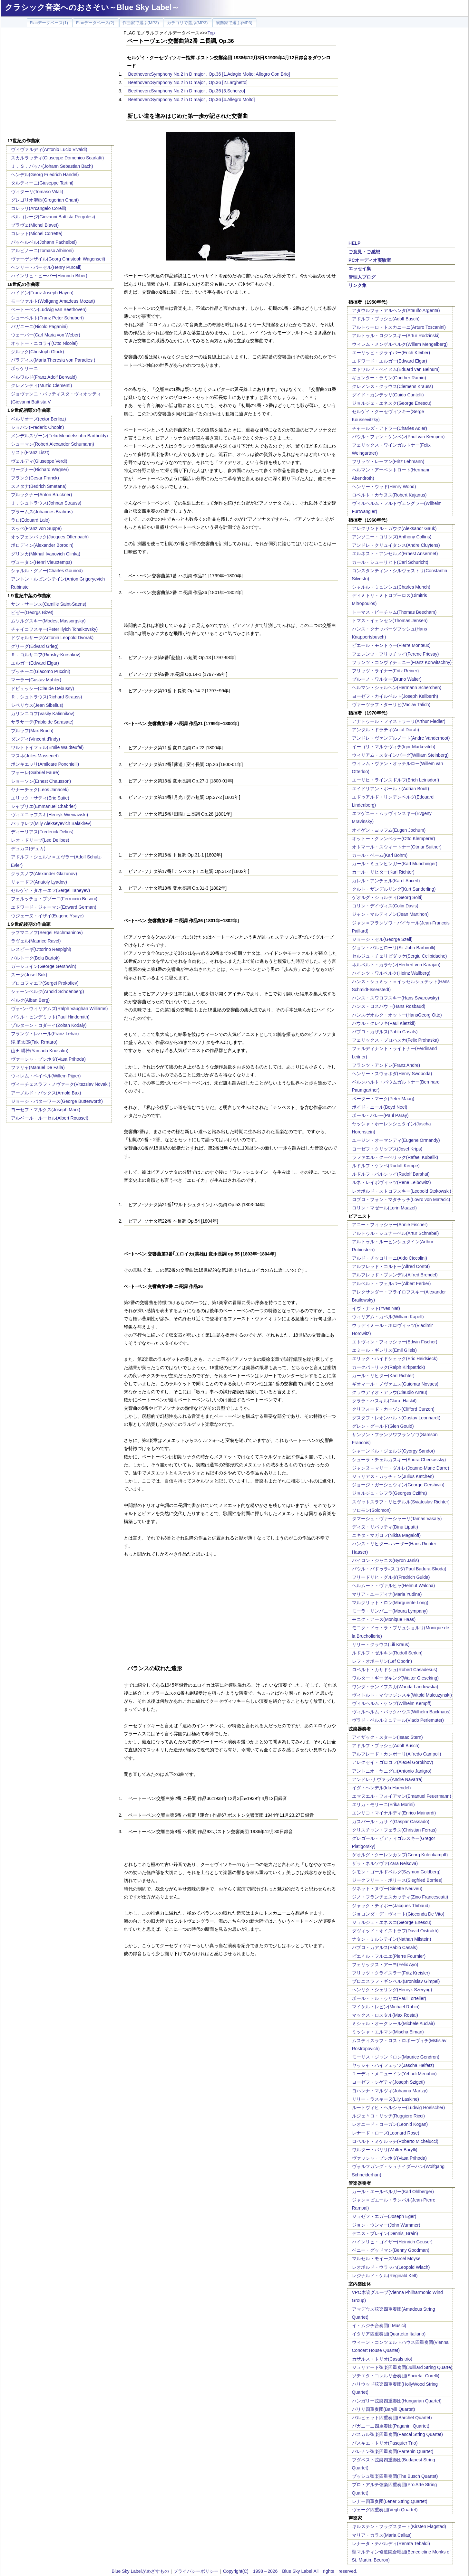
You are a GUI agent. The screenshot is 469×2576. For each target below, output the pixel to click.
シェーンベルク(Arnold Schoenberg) (47, 991)
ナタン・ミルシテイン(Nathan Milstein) (391, 1939)
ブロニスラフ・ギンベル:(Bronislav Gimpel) (396, 1981)
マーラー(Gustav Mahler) (36, 679)
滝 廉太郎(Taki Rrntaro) (34, 1042)
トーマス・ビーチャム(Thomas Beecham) (394, 612)
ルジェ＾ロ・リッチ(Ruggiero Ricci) (388, 2115)
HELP (354, 243)
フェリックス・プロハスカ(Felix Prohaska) (395, 1040)
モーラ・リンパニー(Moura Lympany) (390, 1611)
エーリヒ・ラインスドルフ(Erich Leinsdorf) (395, 779)
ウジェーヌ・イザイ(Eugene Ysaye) (47, 915)
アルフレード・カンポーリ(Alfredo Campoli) (396, 1754)
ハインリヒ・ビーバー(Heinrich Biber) (49, 275)
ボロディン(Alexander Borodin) (42, 545)
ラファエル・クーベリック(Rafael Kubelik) (395, 1157)
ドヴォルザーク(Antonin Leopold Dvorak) (52, 637)
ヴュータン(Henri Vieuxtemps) (41, 562)
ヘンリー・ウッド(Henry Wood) (384, 486)
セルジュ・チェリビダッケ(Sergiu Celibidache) (399, 956)
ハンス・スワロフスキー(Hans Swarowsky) (395, 997)
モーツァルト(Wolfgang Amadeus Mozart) (53, 301)
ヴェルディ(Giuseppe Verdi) (39, 461)
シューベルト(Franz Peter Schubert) (47, 317)
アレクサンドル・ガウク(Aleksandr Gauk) (394, 528)
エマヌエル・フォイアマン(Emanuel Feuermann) (401, 1796)
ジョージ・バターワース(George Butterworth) (57, 1101)
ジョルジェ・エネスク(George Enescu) (392, 403)
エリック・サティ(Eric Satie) (40, 797)
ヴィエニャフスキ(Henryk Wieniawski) (49, 814)
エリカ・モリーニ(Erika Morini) (383, 1804)
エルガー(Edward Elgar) (35, 663)
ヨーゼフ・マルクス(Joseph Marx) (45, 1109)
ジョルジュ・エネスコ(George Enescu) (392, 1922)
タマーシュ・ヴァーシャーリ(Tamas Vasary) (397, 1518)
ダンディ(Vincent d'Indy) (35, 739)
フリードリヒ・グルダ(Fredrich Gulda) (391, 1577)
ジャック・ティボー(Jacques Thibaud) (391, 1905)
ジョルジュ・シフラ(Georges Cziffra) (389, 1493)
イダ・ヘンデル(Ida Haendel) (381, 1787)
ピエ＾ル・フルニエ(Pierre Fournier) (389, 1956)
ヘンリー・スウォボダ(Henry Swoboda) (392, 1073)
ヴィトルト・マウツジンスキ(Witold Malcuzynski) (402, 1695)
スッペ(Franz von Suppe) (36, 528)
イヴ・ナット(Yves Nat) (376, 1308)
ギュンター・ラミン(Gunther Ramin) (389, 377)
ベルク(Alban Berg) (30, 1000)
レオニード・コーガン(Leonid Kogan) (390, 2124)
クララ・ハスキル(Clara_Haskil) (384, 1400)
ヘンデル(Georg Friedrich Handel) (45, 174)
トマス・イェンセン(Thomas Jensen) (390, 620)
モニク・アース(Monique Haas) (384, 1619)
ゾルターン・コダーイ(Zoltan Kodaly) (49, 1025)
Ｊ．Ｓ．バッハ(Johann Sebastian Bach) (52, 166)
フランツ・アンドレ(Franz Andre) (386, 1065)
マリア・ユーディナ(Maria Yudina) (387, 1594)
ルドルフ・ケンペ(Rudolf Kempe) (386, 1165)
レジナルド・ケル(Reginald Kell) (385, 2275)
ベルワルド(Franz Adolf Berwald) (44, 377)
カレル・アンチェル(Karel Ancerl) (386, 880)
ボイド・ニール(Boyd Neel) (379, 1107)
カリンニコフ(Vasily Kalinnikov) (42, 713)
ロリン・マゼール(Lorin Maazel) (384, 1207)
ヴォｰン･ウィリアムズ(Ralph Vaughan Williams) (59, 1008)
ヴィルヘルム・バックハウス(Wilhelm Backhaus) (401, 1711)
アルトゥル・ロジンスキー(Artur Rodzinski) (396, 335)
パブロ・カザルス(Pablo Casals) (385, 1031)
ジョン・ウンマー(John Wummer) (386, 2225)
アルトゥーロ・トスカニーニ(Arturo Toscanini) (399, 327)
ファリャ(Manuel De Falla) (38, 1067)
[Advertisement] (60, 84)
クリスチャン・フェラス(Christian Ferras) (394, 1830)
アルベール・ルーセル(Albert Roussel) (49, 1118)
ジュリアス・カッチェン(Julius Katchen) (393, 1476)
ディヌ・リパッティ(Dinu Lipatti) (385, 1527)
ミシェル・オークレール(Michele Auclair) (393, 2023)
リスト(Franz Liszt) (30, 452)
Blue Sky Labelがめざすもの (140, 2571)
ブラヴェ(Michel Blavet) (35, 225)
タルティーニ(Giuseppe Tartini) (42, 182)
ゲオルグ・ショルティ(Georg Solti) (387, 897)
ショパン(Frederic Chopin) (37, 427)
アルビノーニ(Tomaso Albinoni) (42, 250)
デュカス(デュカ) (28, 848)
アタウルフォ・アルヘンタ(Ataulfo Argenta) (396, 310)
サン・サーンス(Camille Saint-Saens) (48, 604)
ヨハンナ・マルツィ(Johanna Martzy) (390, 2090)
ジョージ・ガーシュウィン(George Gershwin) (398, 1484)
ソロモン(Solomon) (371, 1510)
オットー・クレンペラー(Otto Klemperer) (393, 838)
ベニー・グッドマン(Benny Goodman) (390, 2250)
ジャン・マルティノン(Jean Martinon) (390, 914)
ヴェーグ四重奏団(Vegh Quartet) (385, 2509)
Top (211, 32)
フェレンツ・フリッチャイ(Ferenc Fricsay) (395, 654)
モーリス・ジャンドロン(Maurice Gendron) (396, 2057)
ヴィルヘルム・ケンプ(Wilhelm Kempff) (392, 1703)
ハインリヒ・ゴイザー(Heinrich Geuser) (392, 2241)
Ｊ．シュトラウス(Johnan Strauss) (46, 503)
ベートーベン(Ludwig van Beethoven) (49, 309)
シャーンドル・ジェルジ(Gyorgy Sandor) (393, 1451)
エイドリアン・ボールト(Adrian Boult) (390, 788)
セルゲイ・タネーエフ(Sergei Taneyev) (50, 890)
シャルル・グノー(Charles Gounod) (47, 570)
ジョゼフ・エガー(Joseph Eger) (384, 2216)
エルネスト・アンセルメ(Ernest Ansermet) (395, 553)
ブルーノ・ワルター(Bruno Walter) (387, 679)
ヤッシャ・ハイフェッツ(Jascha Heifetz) (393, 2065)
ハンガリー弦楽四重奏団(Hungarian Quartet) (397, 2400)
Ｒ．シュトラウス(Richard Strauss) (46, 696)
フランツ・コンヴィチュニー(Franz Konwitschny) (402, 662)
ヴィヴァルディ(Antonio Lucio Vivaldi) (49, 149)
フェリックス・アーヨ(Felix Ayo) (385, 1964)
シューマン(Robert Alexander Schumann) (52, 444)
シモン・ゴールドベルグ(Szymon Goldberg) (396, 1871)
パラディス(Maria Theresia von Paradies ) (53, 360)
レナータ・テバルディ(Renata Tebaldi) (391, 2543)
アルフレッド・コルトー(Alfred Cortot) (391, 1266)
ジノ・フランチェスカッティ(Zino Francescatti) (400, 1896)
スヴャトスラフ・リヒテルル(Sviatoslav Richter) (401, 1501)
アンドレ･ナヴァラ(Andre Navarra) (387, 1779)
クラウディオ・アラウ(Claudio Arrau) (389, 1392)
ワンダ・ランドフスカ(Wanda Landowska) (395, 1686)
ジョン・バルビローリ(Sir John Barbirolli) (393, 947)
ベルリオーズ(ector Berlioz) (38, 418)
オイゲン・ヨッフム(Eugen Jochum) (389, 830)
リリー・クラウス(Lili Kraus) (381, 1644)
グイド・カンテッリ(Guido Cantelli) (388, 394)
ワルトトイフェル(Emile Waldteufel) (47, 747)
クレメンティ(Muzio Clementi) (41, 385)
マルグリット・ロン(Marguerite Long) (390, 1602)
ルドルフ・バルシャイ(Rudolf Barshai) (391, 1174)
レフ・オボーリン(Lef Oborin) (382, 1661)
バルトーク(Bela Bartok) (35, 958)
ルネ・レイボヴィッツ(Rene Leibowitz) (391, 1182)
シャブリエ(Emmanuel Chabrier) (44, 806)
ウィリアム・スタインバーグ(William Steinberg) (400, 755)
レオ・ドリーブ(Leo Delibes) (40, 840)
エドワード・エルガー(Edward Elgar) (389, 361)
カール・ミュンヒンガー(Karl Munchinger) (394, 863)
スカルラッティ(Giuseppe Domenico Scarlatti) (57, 157)
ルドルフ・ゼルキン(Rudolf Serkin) (387, 1652)
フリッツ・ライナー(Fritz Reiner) (385, 670)
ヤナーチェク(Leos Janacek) (40, 789)
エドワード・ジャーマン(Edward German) (53, 907)
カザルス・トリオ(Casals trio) (382, 2359)
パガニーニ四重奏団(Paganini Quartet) (390, 2426)
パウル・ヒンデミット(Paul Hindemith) (50, 1016)
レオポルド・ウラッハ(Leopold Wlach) (391, 2267)
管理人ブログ (362, 276)
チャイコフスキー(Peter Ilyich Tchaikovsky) (54, 629)
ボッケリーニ (24, 368)
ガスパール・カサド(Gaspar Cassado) (390, 1821)
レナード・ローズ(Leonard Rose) (385, 2133)
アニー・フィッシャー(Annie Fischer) (390, 1224)
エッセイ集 (359, 268)
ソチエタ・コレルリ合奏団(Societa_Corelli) (395, 2375)
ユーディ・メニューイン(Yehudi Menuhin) (394, 2073)
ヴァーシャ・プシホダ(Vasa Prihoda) (48, 1059)
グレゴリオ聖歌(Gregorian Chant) (45, 200)
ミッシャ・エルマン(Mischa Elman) (388, 2031)
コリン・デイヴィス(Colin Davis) (385, 905)
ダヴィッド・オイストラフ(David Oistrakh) (395, 1930)
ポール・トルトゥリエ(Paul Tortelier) (389, 1998)
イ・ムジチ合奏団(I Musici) (379, 2325)
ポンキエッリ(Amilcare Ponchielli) (45, 764)
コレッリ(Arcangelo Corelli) (38, 208)
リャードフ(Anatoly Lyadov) (39, 882)
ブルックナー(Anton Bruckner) (41, 494)
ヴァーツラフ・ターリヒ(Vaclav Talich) (391, 704)
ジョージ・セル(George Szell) (382, 939)
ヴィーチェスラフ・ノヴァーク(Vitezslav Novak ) (61, 1084)
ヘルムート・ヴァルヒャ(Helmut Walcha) (393, 1585)
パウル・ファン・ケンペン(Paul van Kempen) (398, 436)
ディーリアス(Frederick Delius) (42, 831)
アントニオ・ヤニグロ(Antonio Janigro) (392, 1771)
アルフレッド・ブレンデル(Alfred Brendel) (395, 1274)
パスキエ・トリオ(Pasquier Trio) (385, 2443)
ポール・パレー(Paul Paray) (380, 1115)
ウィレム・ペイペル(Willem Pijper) (46, 1075)
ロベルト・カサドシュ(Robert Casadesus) (394, 1669)
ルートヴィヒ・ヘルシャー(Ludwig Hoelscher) (398, 2107)
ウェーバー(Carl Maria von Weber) (45, 334)
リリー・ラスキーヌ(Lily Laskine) (385, 2099)
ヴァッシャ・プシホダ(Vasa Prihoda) (389, 2158)
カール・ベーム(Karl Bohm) (380, 855)
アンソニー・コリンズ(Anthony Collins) (392, 536)
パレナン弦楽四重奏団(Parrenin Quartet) (393, 2451)
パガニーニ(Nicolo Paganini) (39, 326)
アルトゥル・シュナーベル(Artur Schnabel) (395, 1233)
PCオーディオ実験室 (369, 260)
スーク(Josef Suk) (29, 974)
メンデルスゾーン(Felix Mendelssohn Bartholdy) (59, 435)
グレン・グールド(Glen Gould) (383, 1426)
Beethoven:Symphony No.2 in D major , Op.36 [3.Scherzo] (186, 90)
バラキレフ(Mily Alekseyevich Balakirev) (51, 823)
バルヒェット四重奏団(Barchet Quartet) (392, 2417)
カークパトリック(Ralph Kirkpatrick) (388, 1367)
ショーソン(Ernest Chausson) (41, 781)
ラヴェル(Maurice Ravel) (36, 940)
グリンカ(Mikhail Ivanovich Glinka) (46, 553)
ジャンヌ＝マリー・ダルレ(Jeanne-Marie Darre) (400, 1468)
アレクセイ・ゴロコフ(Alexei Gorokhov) (392, 1762)
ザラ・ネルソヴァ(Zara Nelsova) (385, 1863)
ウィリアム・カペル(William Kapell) (388, 1316)
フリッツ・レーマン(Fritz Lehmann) (388, 461)
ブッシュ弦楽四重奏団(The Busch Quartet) (395, 2476)
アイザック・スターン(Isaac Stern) (387, 1737)
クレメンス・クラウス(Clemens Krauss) (392, 386)
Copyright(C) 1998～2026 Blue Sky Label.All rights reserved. (290, 2571)
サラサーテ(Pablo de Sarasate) (42, 721)
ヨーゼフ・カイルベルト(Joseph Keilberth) (395, 696)
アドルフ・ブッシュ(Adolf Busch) (386, 318)
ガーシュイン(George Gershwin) (43, 966)
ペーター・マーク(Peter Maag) (383, 1098)
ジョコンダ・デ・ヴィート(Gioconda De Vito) (398, 1914)
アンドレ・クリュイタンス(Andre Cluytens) (396, 545)
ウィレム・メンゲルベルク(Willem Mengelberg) (400, 344)
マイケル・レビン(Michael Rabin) (386, 2006)
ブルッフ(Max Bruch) (32, 730)
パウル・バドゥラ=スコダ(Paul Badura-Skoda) (399, 1568)
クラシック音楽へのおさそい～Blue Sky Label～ (92, 7)
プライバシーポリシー (196, 2571)
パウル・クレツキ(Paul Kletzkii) (384, 1023)
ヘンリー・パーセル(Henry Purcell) (46, 267)
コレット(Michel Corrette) (37, 233)
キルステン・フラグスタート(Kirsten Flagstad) (399, 2526)
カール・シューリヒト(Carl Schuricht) (390, 562)
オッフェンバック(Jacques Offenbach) (50, 536)
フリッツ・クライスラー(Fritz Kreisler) (391, 1972)
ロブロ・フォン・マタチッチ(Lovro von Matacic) (401, 1199)
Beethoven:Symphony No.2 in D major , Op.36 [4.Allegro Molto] (191, 99)
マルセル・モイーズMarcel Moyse (386, 2258)
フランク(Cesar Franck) (35, 477)
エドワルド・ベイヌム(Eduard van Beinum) (396, 369)
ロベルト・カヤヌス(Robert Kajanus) (389, 494)
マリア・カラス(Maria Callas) (382, 2535)
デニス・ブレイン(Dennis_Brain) (385, 2233)
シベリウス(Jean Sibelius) (37, 705)
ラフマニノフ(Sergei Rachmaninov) (47, 932)
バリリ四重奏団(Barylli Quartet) (383, 2409)
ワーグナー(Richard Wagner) (40, 469)
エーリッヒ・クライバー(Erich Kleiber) (391, 352)
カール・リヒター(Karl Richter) (383, 872)
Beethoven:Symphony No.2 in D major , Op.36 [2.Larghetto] (188, 82)
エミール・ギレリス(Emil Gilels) (384, 1350)
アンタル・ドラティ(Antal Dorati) (385, 729)
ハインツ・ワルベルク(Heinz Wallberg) (391, 973)
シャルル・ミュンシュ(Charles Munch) (391, 587)
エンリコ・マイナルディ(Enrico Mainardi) (394, 1812)
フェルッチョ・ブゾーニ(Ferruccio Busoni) (54, 898)
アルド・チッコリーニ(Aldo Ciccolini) (389, 1258)
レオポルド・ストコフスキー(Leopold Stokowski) (401, 1191)
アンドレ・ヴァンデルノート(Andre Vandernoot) (401, 738)
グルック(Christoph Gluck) (37, 351)
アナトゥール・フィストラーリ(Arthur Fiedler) (398, 721)
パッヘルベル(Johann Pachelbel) (44, 242)
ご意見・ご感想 (364, 251)
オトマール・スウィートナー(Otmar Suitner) (397, 846)
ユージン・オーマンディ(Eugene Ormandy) (396, 1140)
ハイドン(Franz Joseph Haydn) (42, 292)
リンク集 (357, 285)
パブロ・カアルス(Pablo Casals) (385, 1947)
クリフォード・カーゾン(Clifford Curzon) (393, 1409)
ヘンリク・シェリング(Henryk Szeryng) (392, 1989)
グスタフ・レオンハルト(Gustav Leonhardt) (396, 1417)
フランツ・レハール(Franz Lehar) (45, 1033)
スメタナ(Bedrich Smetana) (39, 486)
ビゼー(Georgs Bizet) (32, 612)
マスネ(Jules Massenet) (35, 755)
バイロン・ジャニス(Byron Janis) (385, 1560)
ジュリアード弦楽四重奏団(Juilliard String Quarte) (402, 2367)
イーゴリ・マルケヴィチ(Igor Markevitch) (393, 746)
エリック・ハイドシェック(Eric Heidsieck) (395, 1358)
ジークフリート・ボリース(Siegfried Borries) (397, 1880)
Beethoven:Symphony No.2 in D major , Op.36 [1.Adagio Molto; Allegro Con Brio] (209, 74)
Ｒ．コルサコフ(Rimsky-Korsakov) (46, 654)
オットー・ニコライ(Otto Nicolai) (44, 343)
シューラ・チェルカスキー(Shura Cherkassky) (399, 1459)
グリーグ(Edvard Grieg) (35, 646)
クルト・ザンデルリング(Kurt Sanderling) (394, 889)
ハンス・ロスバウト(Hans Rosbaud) (388, 1006)
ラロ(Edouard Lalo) (30, 520)
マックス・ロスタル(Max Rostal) (385, 2015)
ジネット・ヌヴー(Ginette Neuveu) (387, 1888)
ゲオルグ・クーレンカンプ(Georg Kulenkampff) (400, 1854)
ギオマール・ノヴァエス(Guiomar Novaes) (395, 1384)
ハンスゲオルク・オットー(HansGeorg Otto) (397, 1015)
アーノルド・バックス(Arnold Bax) (46, 1092)
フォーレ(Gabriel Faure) (35, 772)
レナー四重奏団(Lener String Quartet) (389, 2501)
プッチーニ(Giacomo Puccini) (40, 671)
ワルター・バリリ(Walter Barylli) (384, 2149)
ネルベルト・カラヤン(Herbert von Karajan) (396, 964)
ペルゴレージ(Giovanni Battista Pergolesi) (53, 216)
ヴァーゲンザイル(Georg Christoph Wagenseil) (58, 258)
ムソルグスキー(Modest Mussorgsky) (48, 620)
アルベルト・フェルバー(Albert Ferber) (391, 1283)
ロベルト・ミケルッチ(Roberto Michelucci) (395, 2141)
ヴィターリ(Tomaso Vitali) (37, 191)
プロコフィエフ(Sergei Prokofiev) (45, 983)
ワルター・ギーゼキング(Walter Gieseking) (395, 1678)
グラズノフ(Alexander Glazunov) (44, 873)
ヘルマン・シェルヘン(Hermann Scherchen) (397, 687)
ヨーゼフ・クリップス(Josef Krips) (387, 1148)
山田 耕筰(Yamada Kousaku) (40, 1050)
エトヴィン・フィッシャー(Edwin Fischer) (394, 1341)
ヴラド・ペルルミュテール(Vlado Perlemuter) (398, 1720)
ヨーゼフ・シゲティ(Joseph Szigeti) (388, 2082)
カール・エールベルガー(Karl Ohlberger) (393, 2191)
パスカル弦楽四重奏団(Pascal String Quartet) (397, 2434)
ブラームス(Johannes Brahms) (42, 511)
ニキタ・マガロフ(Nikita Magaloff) (386, 1535)
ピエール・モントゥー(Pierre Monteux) (391, 645)
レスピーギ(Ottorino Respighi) (41, 949)
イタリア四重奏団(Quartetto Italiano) (389, 2333)
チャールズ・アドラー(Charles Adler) (389, 428)
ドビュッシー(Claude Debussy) (42, 688)
